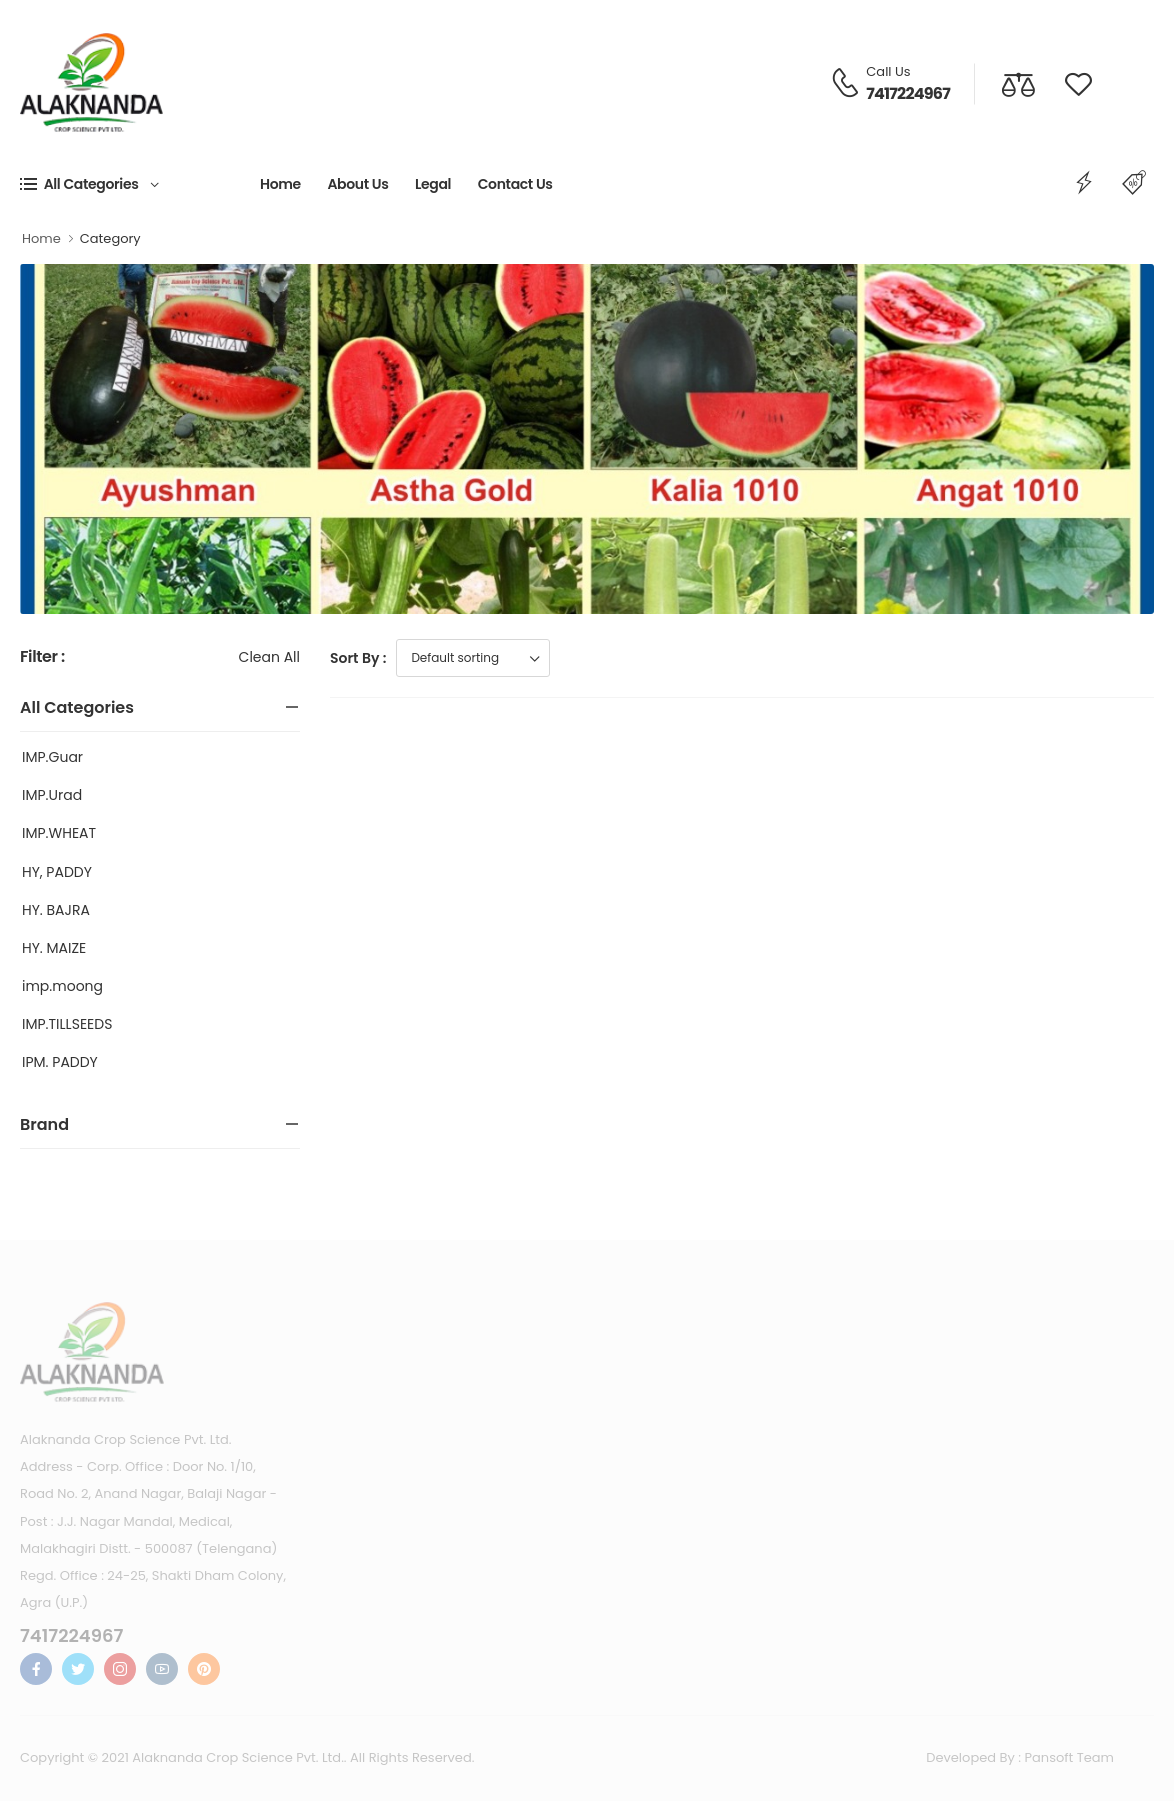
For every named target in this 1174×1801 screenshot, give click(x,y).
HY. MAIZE (54, 948)
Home (280, 184)
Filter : (42, 657)
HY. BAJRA (56, 910)
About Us (357, 184)
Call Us (888, 71)
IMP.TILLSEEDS (67, 1024)
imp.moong (62, 986)
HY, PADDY (57, 872)
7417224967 (908, 93)
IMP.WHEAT (59, 833)
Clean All (269, 657)
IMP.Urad (52, 795)
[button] (140, 184)
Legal (433, 184)
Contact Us (515, 184)
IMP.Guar (52, 757)
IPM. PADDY (60, 1062)
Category (110, 238)
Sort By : (358, 658)
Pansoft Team (1070, 1757)
